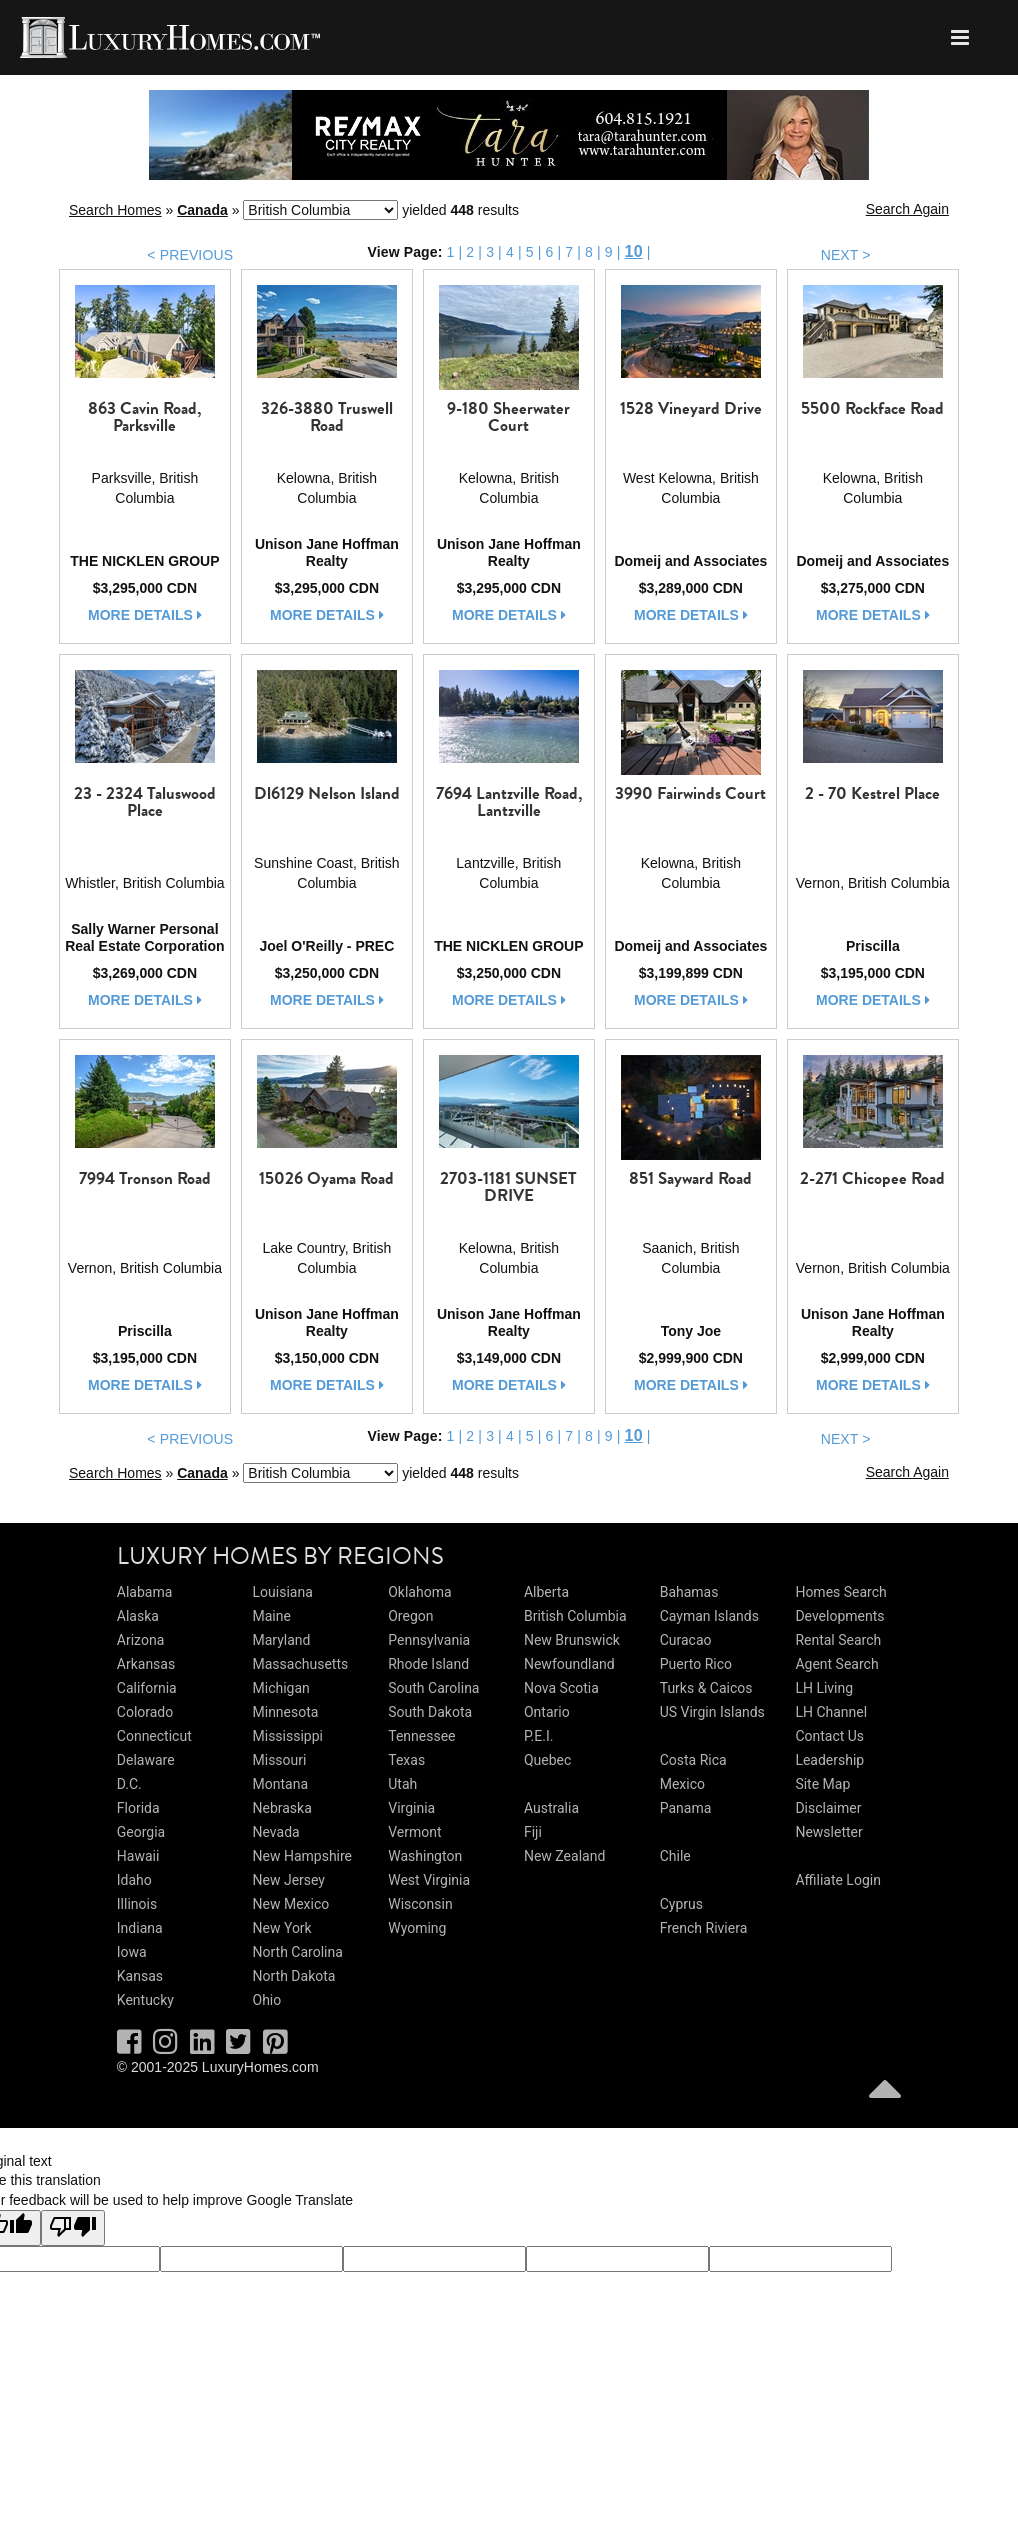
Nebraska (282, 1808)
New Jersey (289, 1880)
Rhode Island (428, 1664)
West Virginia (429, 1880)
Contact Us (829, 1736)
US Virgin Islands (712, 1712)
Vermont (414, 1832)
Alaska (138, 1616)
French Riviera (704, 1928)
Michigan (281, 1688)
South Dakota (430, 1712)
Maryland (282, 1640)
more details (145, 615)
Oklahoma (419, 1592)
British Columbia (575, 1616)
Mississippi (288, 1736)
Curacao (686, 1640)
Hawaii (138, 1856)
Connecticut (154, 1736)
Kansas (140, 1976)
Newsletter (828, 1832)
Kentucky (145, 2000)
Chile (675, 1856)
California (147, 1688)
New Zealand (564, 1856)
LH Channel (831, 1712)
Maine (272, 1616)
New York (282, 1928)
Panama (686, 1808)
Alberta (546, 1592)
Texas (406, 1760)
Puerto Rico (696, 1664)
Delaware (146, 1760)
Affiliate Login (838, 1880)
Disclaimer (828, 1808)
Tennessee (421, 1736)
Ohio (267, 2000)
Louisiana (283, 1592)
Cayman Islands (709, 1616)
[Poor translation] (73, 2228)
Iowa (132, 1952)
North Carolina (298, 1952)
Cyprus (681, 1904)
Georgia (141, 1832)
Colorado (145, 1712)
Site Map (822, 1784)
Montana (280, 1784)
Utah (402, 1784)
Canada (202, 210)
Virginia (411, 1808)
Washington (425, 1856)
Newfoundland (569, 1664)
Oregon (410, 1616)
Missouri (280, 1760)
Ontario (547, 1712)
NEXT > (846, 255)
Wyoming (417, 1928)
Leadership (829, 1760)
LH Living (824, 1688)
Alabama (145, 1592)
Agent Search (836, 1664)
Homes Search (840, 1592)
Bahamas (689, 1592)
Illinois (137, 1904)
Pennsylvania (429, 1640)
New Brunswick (572, 1640)
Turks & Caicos (706, 1688)
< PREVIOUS (190, 255)
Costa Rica (693, 1760)
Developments (839, 1616)
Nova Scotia (561, 1688)
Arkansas (146, 1664)
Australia (551, 1808)
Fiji (533, 1832)
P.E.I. (538, 1736)
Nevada (276, 1832)
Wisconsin (420, 1904)
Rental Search (838, 1640)
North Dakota (294, 1976)
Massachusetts (301, 1664)
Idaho (134, 1880)
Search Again (907, 209)
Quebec (547, 1760)
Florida (138, 1808)
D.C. (129, 1784)
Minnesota (286, 1712)
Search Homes (115, 210)
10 (634, 251)
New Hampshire (303, 1856)
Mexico (682, 1784)
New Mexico (291, 1904)
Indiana (140, 1928)
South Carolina (433, 1688)
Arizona (140, 1640)
